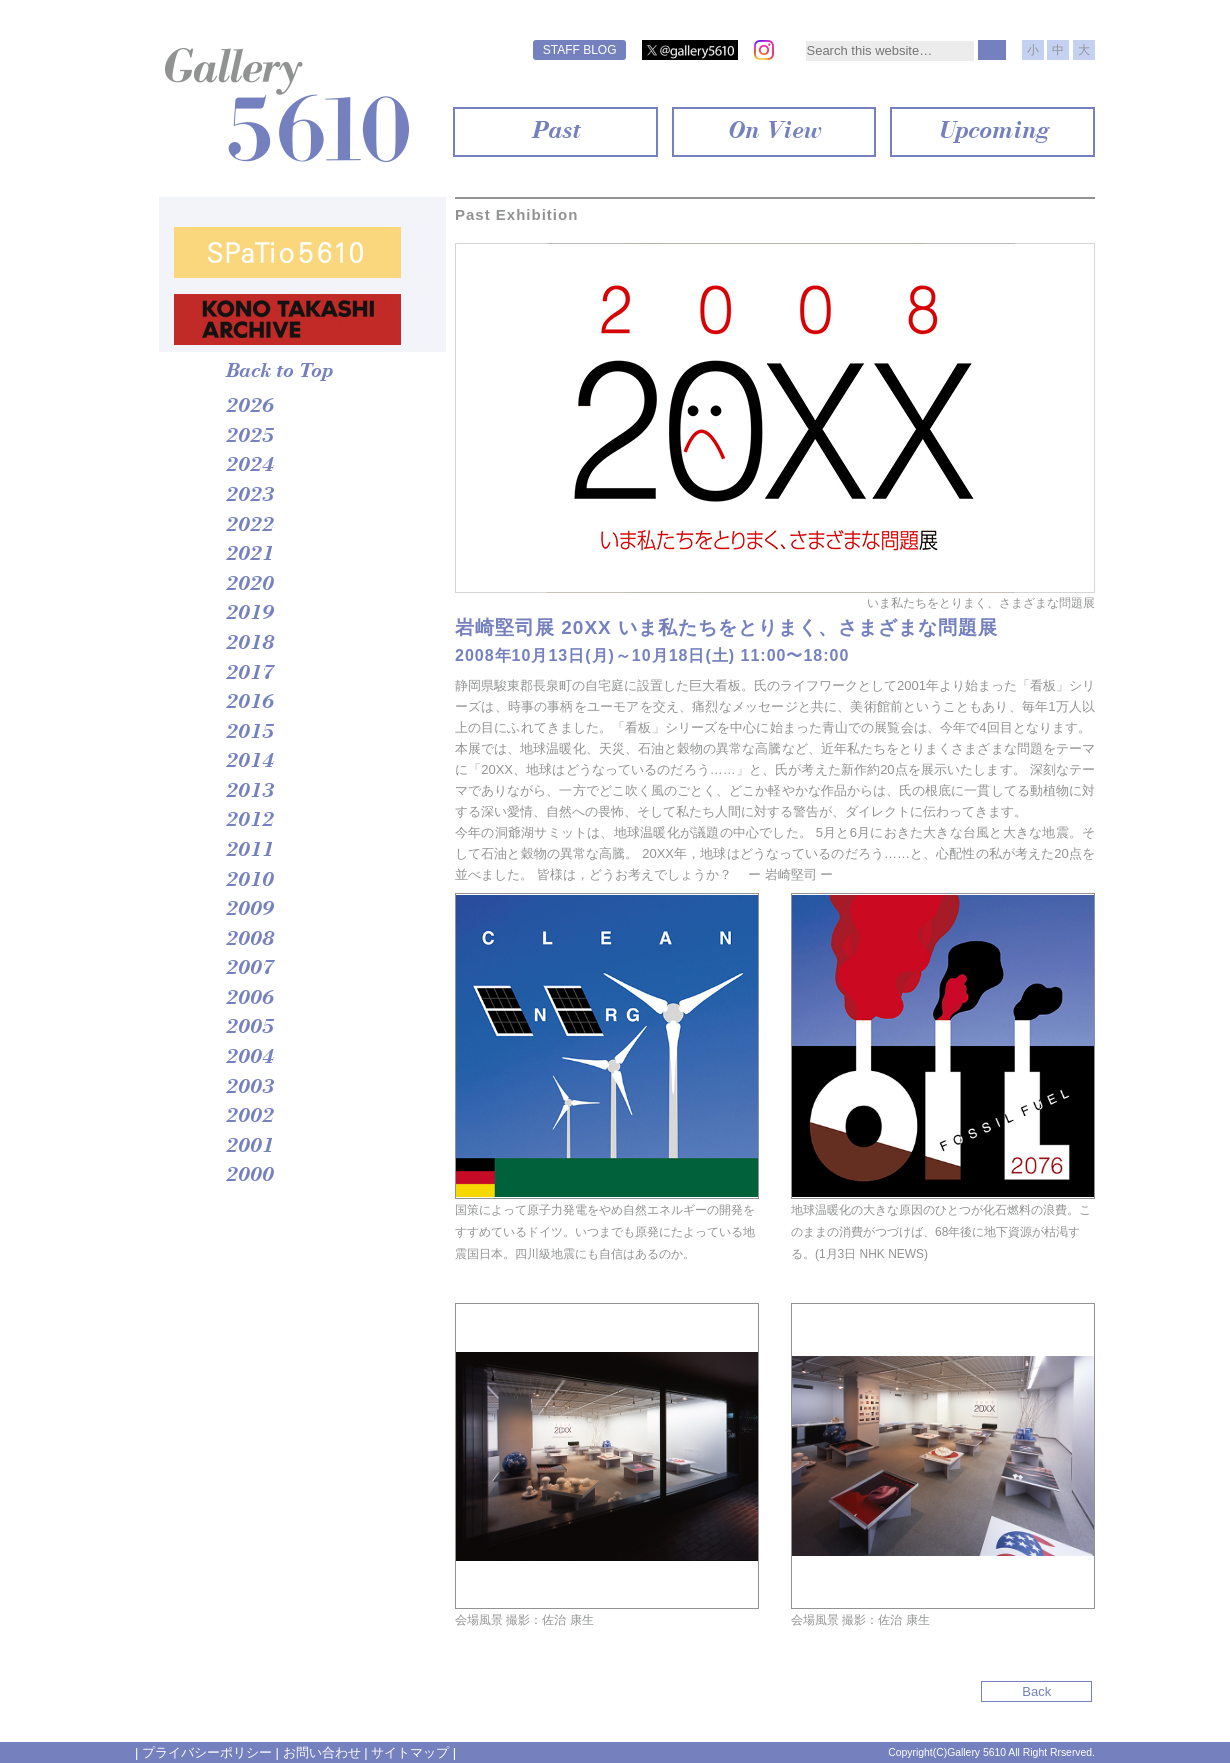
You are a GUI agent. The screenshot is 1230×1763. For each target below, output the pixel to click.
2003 (249, 1088)
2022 (249, 526)
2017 (249, 674)
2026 (249, 407)
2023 (249, 496)
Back (1039, 1691)
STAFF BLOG (580, 50)
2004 (249, 1058)
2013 (249, 792)
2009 (249, 910)
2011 (249, 851)
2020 (249, 585)
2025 (249, 437)
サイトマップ (410, 1752)
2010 (249, 881)
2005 (249, 1028)
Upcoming (992, 132)
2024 (249, 466)
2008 (249, 940)
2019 (249, 614)
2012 (249, 821)
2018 (249, 644)
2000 (249, 1176)
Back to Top (278, 372)
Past (555, 132)
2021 (249, 555)
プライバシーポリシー (207, 1752)
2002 (249, 1117)
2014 (249, 762)
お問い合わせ (322, 1752)
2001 (249, 1147)
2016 (249, 703)
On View (773, 132)
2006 (249, 999)
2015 (249, 733)
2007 (249, 969)
